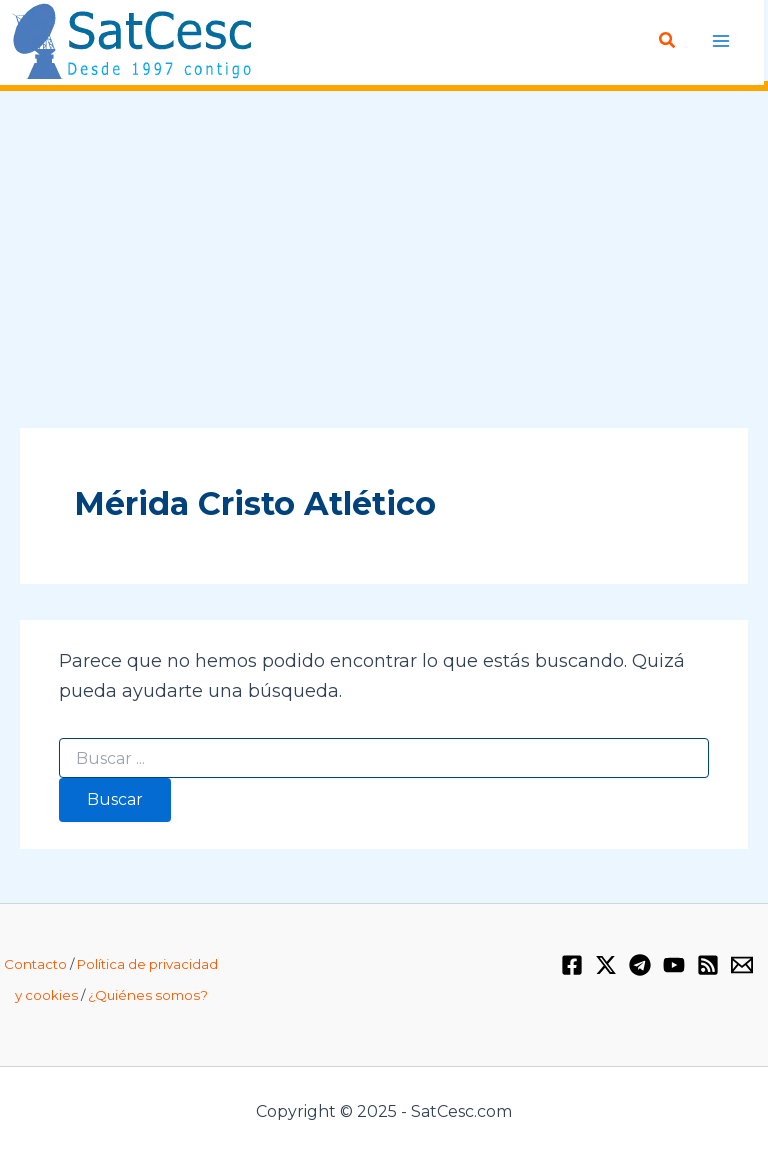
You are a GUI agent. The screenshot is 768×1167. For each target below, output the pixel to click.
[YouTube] (674, 965)
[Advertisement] (384, 261)
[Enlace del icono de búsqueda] (668, 41)
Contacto (35, 964)
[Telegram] (640, 965)
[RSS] (708, 965)
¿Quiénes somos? (148, 995)
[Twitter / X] (606, 965)
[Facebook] (572, 965)
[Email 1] (742, 965)
